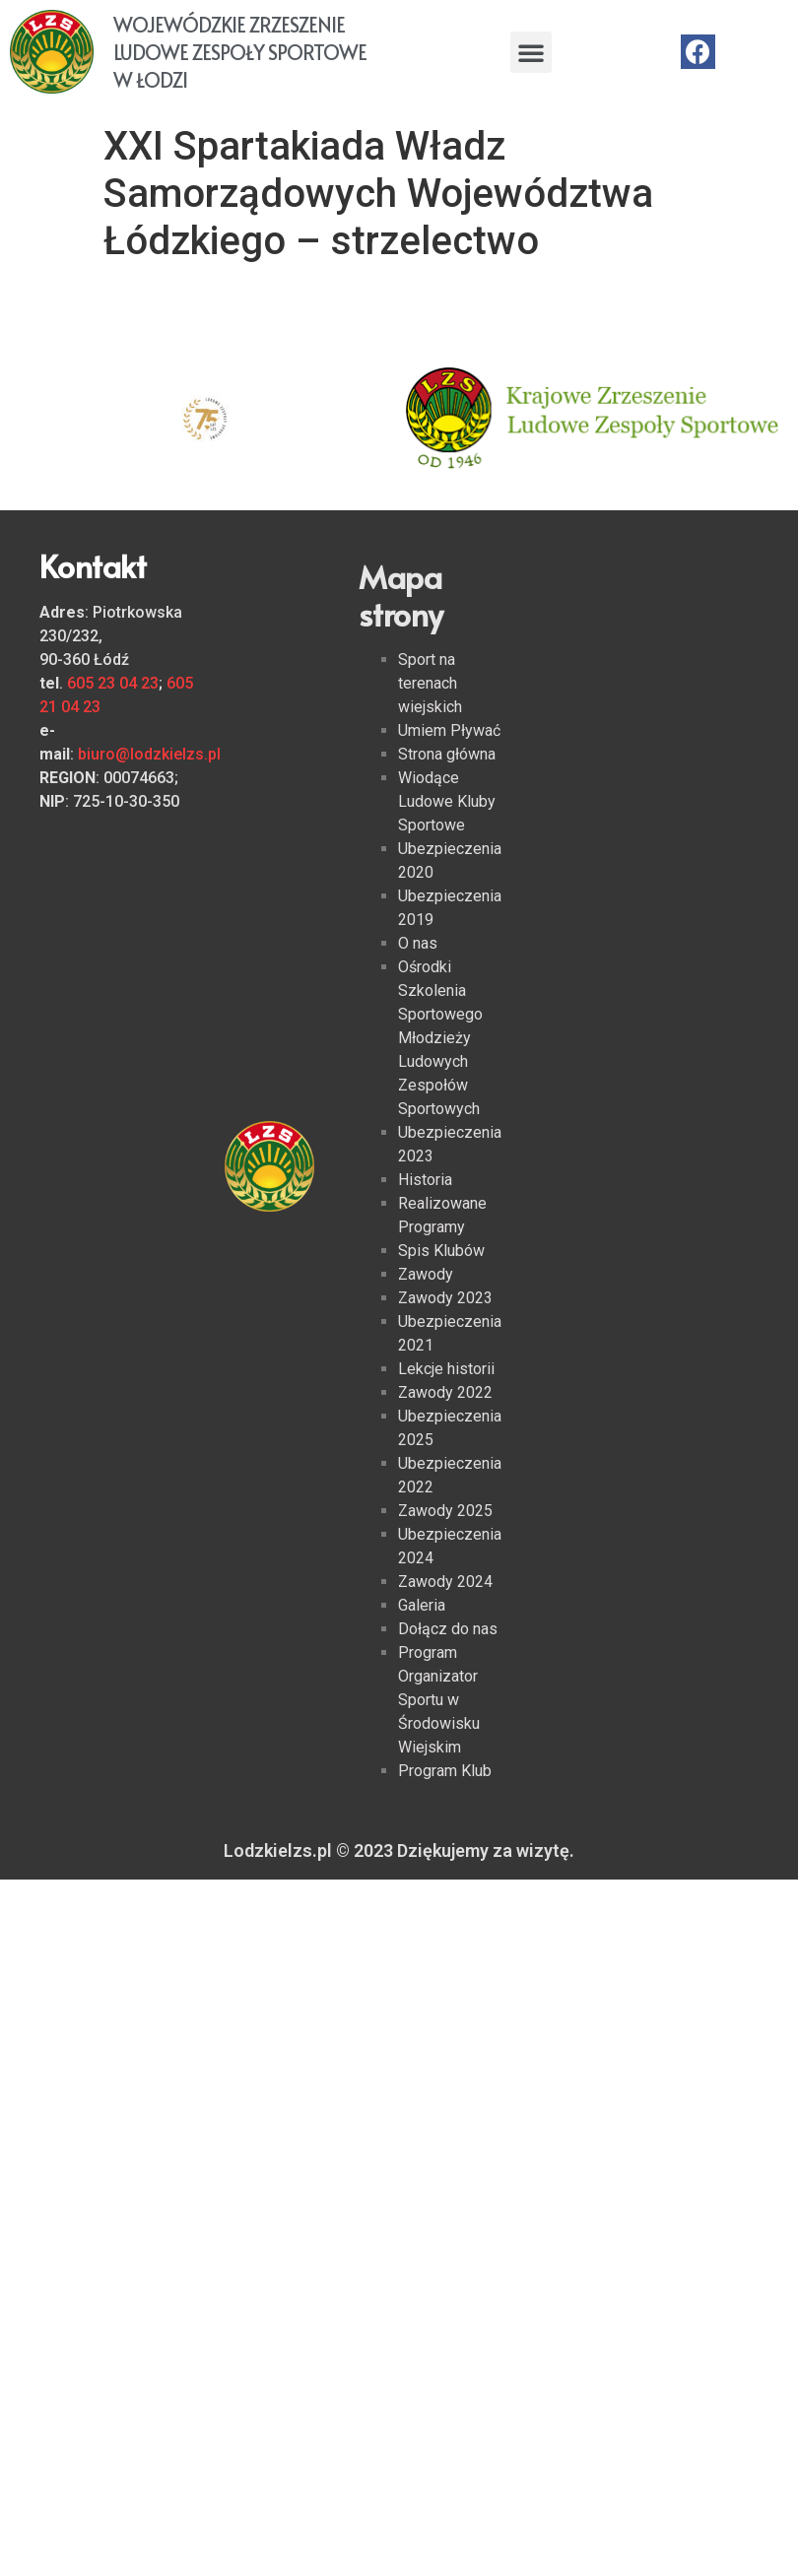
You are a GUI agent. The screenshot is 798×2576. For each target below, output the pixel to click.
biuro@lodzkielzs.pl (149, 754)
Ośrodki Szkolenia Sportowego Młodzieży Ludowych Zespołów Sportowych (440, 1038)
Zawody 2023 (445, 1297)
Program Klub (445, 1770)
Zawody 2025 (445, 1510)
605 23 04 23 (113, 683)
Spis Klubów (441, 1250)
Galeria (421, 1605)
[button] (531, 52)
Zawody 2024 (445, 1581)
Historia (425, 1179)
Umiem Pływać (449, 730)
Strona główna (447, 754)
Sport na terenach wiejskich (430, 683)
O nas (417, 943)
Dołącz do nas (448, 1628)
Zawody (425, 1274)
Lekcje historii (446, 1368)
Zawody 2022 (445, 1392)
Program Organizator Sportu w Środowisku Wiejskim (439, 1699)
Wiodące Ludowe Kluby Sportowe (447, 801)
